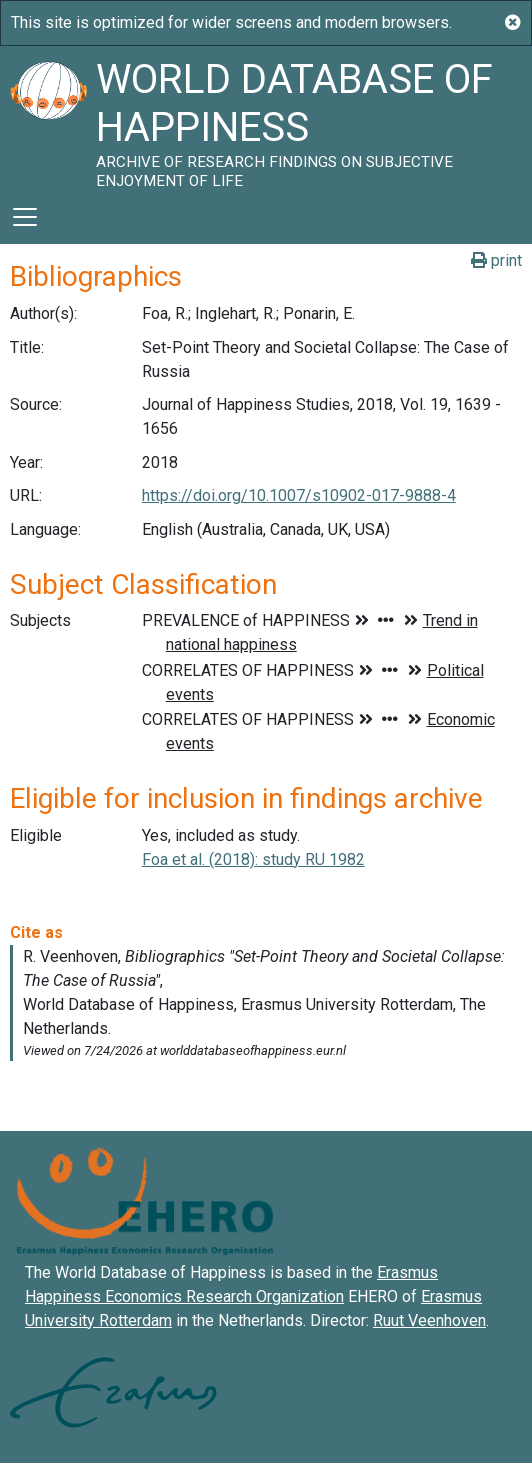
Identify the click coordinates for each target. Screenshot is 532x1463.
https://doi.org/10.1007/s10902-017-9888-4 (299, 495)
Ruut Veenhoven (429, 1320)
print (496, 260)
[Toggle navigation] (25, 217)
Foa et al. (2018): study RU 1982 (253, 859)
